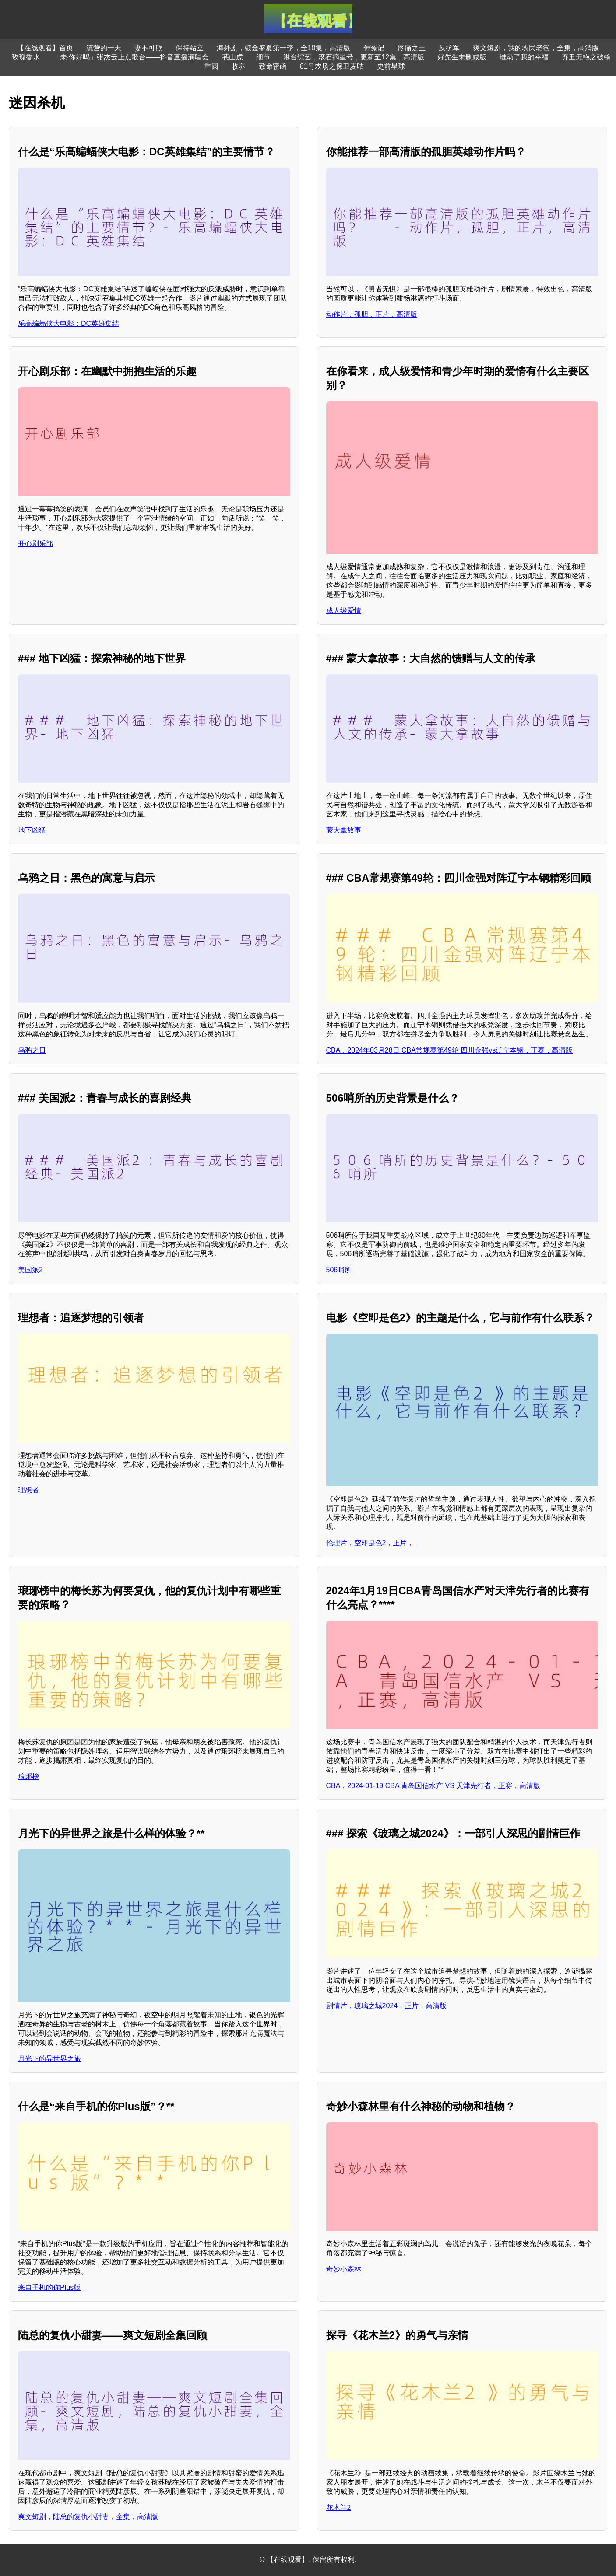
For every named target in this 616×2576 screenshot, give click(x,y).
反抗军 (449, 48)
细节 (263, 57)
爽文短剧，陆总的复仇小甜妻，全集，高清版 (88, 2516)
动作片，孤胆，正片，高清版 (371, 314)
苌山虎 (232, 57)
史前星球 (391, 66)
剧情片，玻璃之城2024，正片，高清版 (386, 2005)
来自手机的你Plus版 (49, 2287)
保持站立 (190, 48)
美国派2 (30, 1270)
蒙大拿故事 (343, 830)
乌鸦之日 (32, 1050)
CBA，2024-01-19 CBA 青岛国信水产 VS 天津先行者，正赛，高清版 (433, 1785)
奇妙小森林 (343, 2269)
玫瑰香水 (26, 57)
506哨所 (339, 1270)
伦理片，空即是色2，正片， (370, 1543)
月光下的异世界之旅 (49, 2058)
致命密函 (273, 66)
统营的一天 (103, 48)
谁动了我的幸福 (524, 57)
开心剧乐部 (35, 543)
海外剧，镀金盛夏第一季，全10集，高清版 (284, 48)
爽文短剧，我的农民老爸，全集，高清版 (536, 48)
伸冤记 (373, 48)
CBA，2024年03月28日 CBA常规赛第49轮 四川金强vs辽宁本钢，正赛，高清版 (449, 1050)
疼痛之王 (412, 48)
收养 (239, 66)
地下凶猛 (32, 830)
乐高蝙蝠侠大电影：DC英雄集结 (68, 323)
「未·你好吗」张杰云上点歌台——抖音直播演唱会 (131, 57)
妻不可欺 (148, 48)
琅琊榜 (28, 1776)
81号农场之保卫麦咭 (332, 66)
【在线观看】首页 (45, 48)
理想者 (28, 1490)
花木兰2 (338, 2507)
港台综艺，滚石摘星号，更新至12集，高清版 (353, 57)
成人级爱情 (343, 610)
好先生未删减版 (461, 57)
